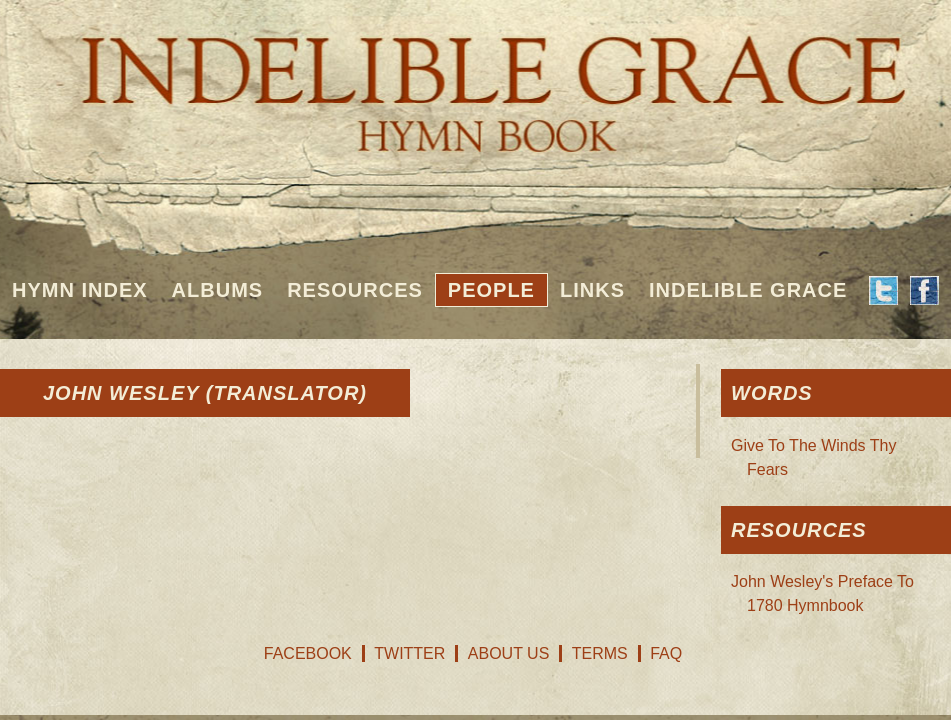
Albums (218, 290)
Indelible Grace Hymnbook (475, 80)
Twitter (409, 653)
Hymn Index (80, 290)
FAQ (666, 653)
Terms (600, 653)
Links (592, 290)
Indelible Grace (748, 290)
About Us (509, 653)
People (491, 290)
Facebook (308, 653)
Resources (355, 290)
